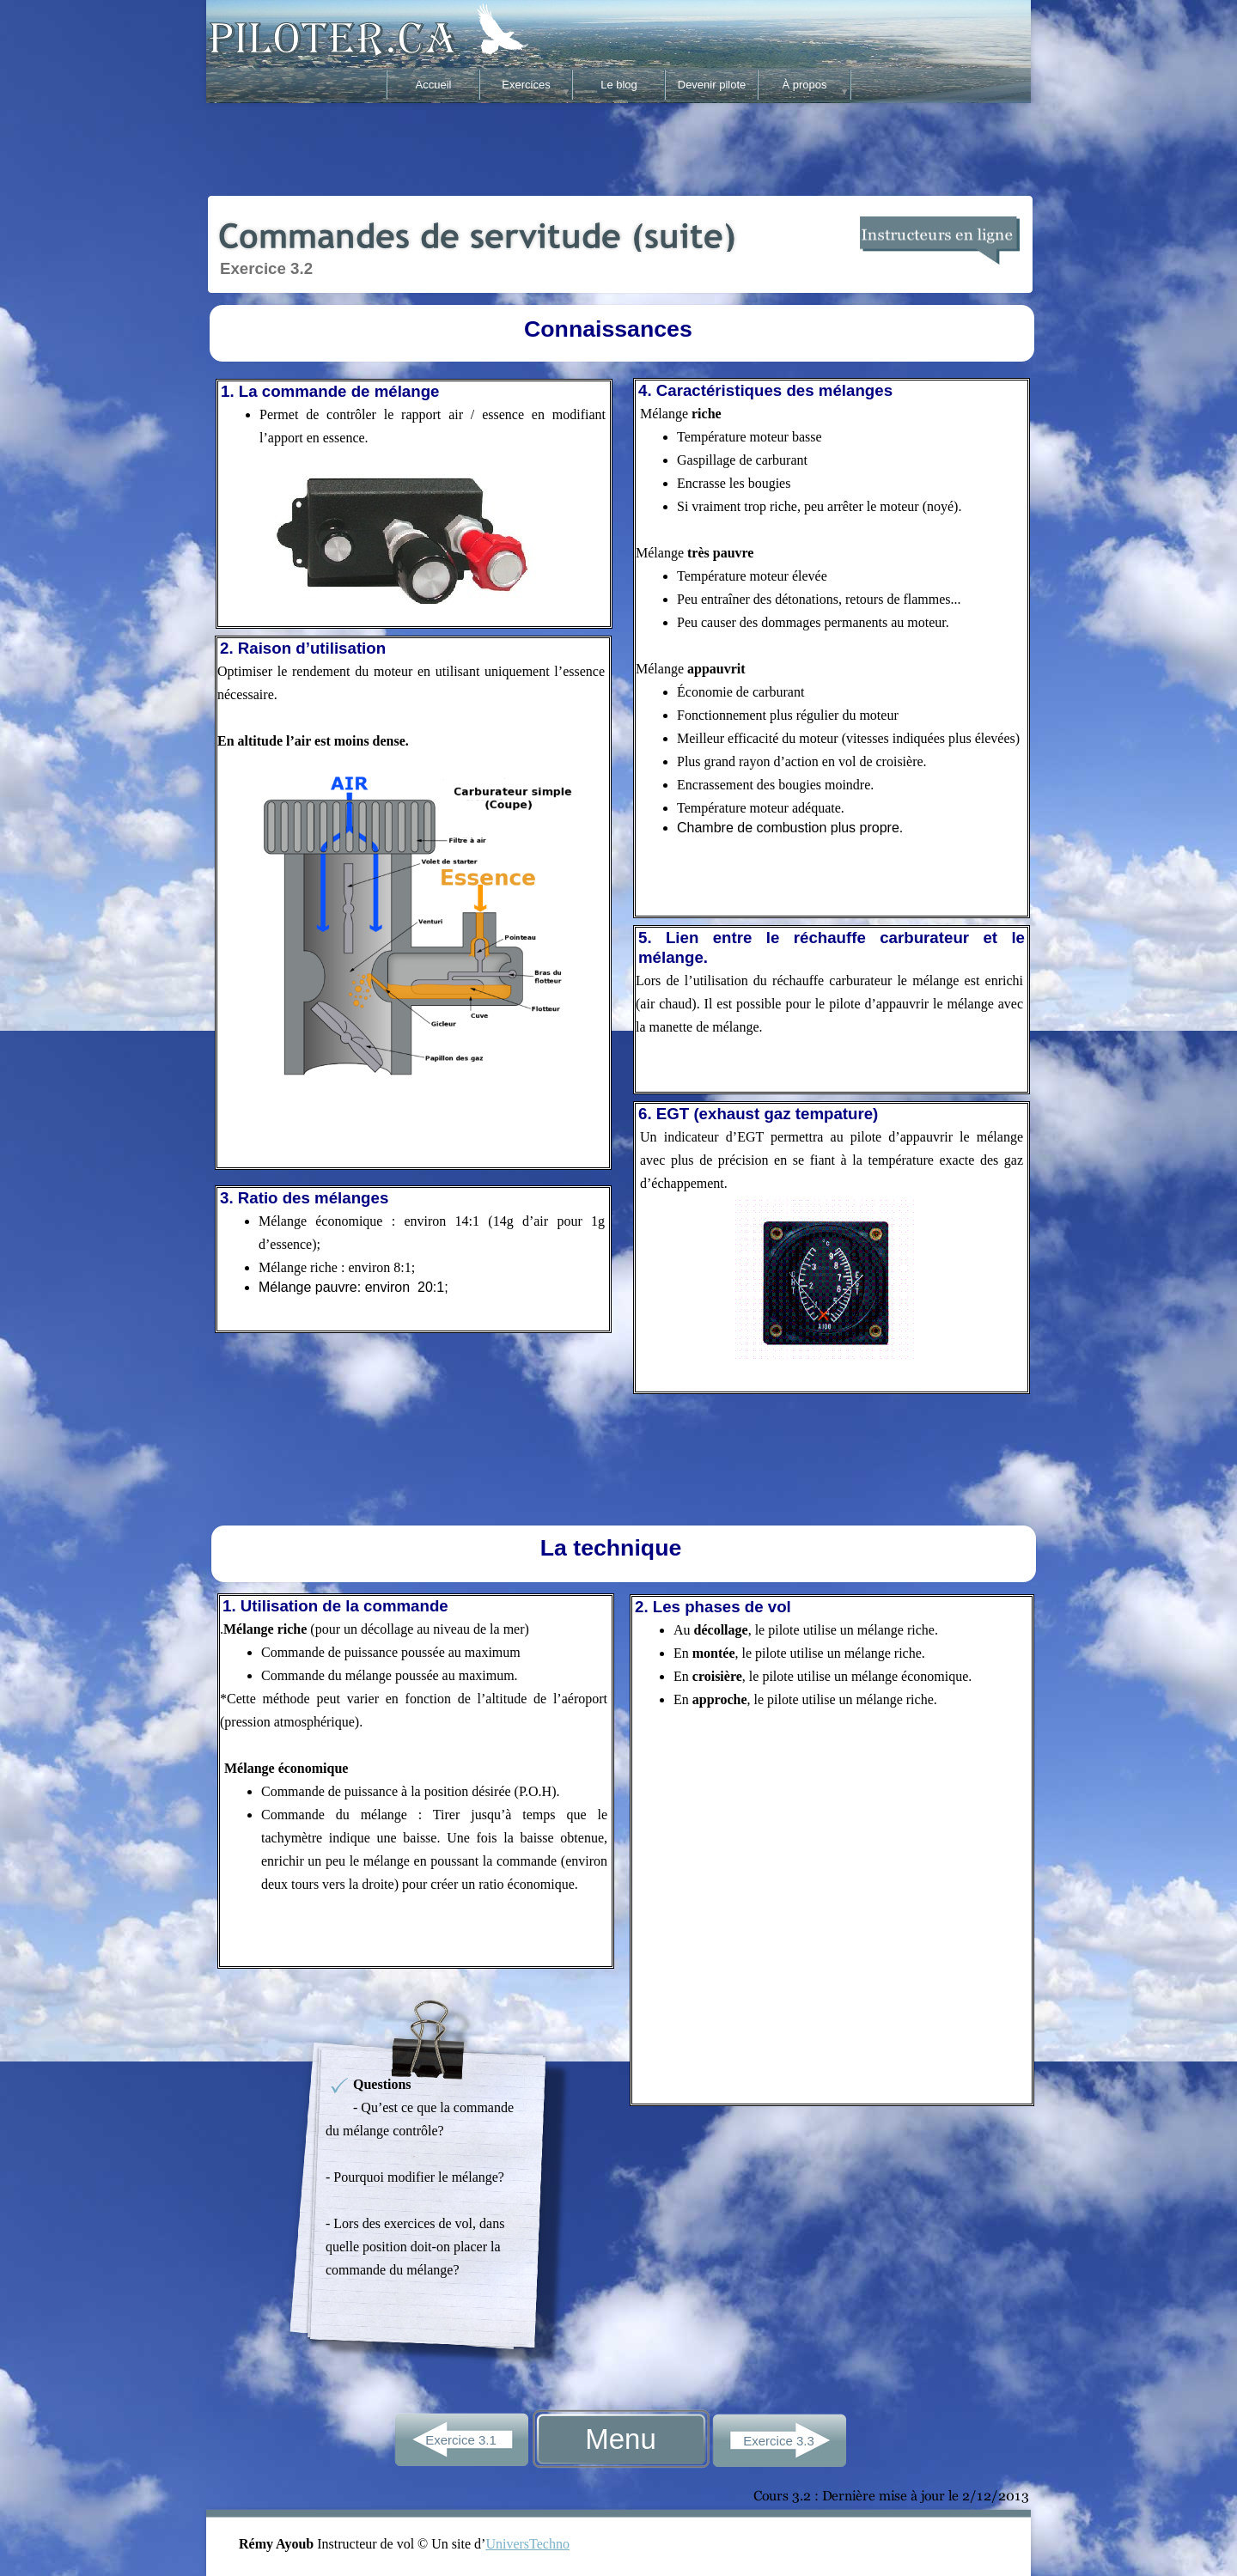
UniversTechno (527, 2543)
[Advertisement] (618, 148)
